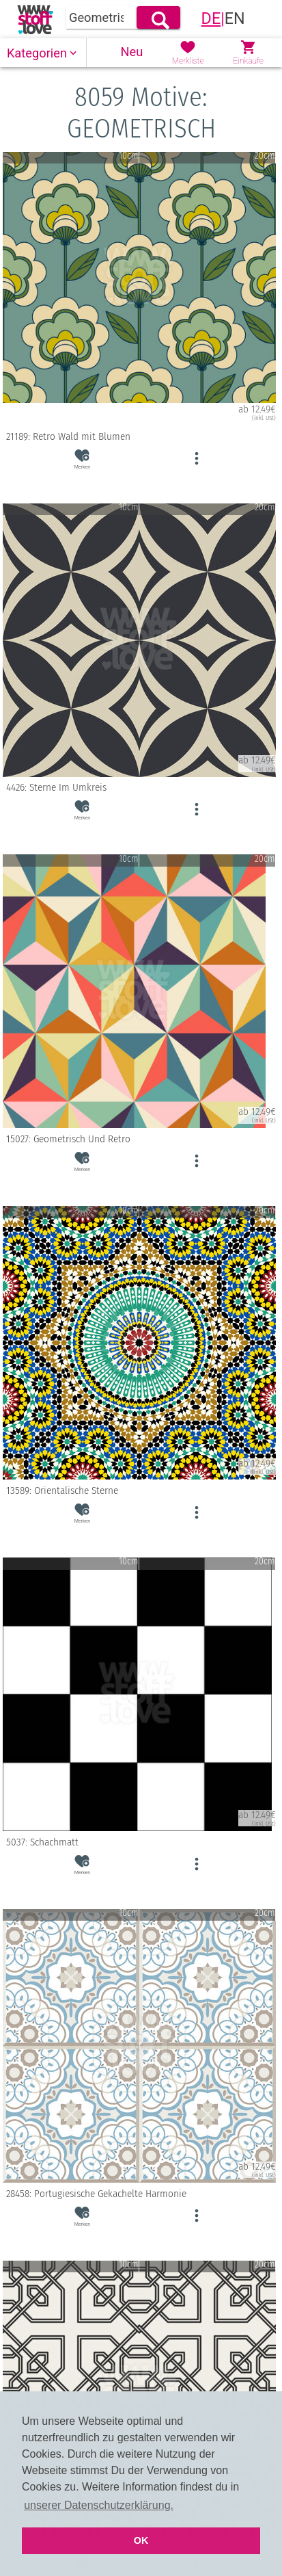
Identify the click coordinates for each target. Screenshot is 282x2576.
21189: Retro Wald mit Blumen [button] (139, 436)
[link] (35, 19)
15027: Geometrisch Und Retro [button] (139, 1139)
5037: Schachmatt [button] (139, 1842)
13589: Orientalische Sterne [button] (139, 1490)
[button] (43, 53)
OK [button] (141, 2540)
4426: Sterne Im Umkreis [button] (139, 788)
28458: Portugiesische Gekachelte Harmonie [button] (139, 2194)
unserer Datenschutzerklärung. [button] (98, 2505)
